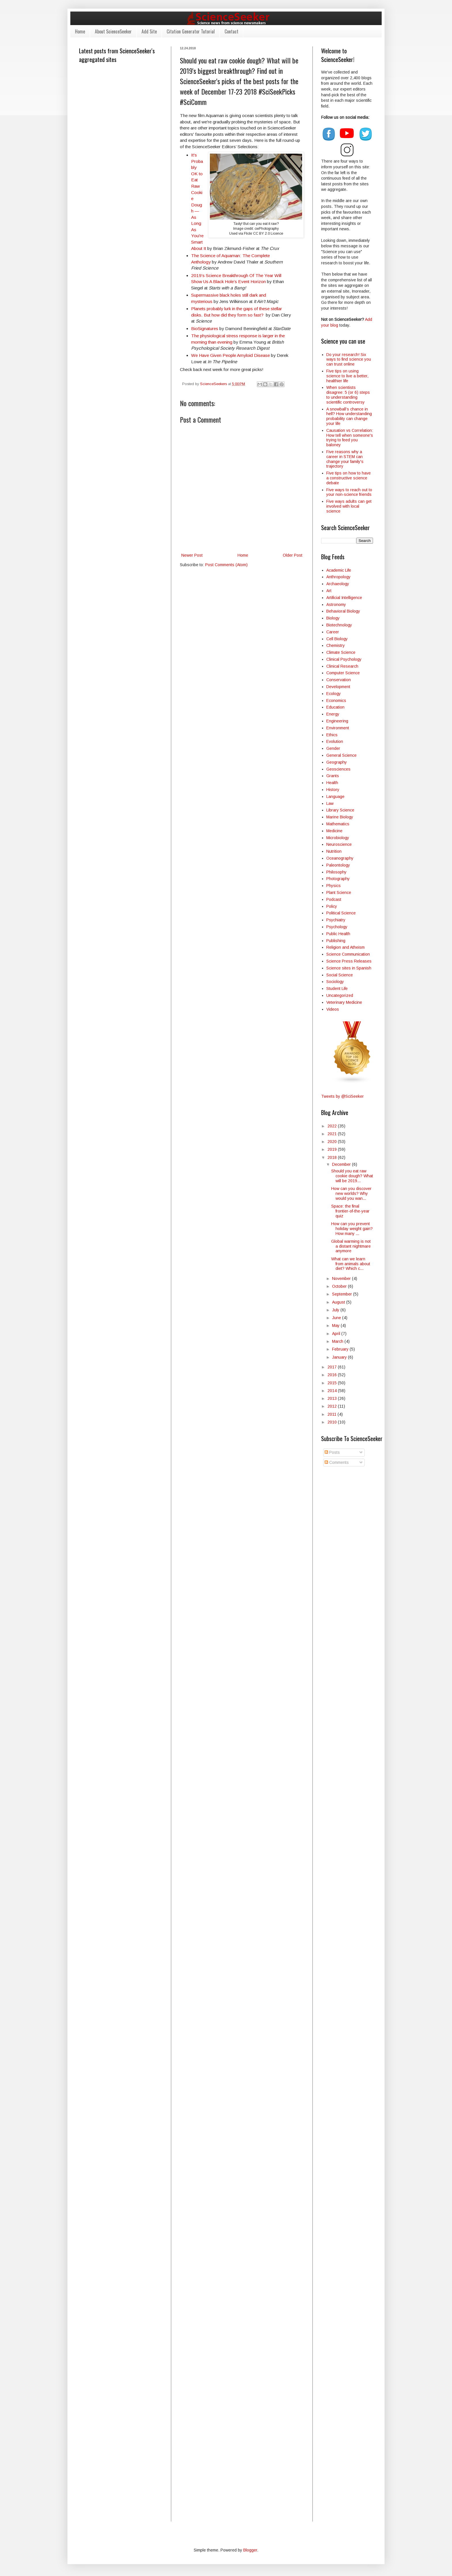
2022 (332, 1126)
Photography (338, 878)
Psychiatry (335, 920)
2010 (332, 1422)
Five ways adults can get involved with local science (349, 506)
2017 (332, 1367)
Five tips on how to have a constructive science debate (348, 478)
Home (80, 31)
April (336, 1333)
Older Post (292, 555)
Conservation (338, 679)
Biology (333, 618)
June (337, 1317)
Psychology (336, 926)
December (342, 1164)
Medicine (334, 830)
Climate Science (340, 652)
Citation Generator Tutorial (191, 31)
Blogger (250, 2550)
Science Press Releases (349, 961)
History (332, 789)
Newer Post (192, 555)
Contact (231, 31)
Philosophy (336, 872)
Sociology (335, 981)
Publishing (335, 940)
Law (330, 803)
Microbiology (337, 837)
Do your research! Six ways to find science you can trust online (348, 359)
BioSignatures (204, 328)
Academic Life (338, 570)
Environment (337, 728)
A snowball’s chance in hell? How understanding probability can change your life (349, 416)
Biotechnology (339, 625)
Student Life (337, 988)
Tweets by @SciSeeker (342, 1096)
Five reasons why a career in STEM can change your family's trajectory (345, 458)
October (340, 1286)
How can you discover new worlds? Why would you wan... (351, 1193)
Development (338, 686)
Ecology (333, 693)
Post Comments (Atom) (226, 564)
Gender (333, 748)
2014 (332, 1390)
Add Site (149, 31)
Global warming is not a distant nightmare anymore (351, 1246)
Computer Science (343, 673)
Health (332, 782)
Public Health (338, 933)
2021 (332, 1133)
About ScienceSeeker (113, 31)
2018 (332, 1157)
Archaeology (337, 583)
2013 (332, 1398)
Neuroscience (339, 844)
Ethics (332, 734)
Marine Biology (339, 817)
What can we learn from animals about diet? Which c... (350, 1264)
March (338, 1341)
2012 (332, 1406)
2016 (332, 1374)
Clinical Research (342, 666)
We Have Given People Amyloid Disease (230, 355)
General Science (341, 755)
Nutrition (334, 851)
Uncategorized (339, 995)
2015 (332, 1383)
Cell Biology (337, 639)
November (342, 1278)
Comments (337, 1462)
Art (329, 590)
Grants (332, 775)
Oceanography (339, 858)
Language (335, 796)
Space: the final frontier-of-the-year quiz (350, 1211)
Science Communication (348, 954)
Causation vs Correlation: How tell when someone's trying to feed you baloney (349, 437)
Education (335, 707)
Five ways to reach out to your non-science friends (349, 492)
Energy (332, 714)
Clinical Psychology (343, 659)
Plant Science (338, 892)
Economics (336, 700)
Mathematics (337, 824)
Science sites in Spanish (348, 968)
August (339, 1302)
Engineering (337, 721)
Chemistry (335, 645)
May (336, 1325)
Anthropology (338, 577)
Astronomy (336, 604)
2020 (332, 1141)
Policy (331, 906)
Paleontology (338, 865)
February (341, 1349)
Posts (332, 1452)
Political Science (341, 913)
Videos (332, 1009)
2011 (332, 1414)
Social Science (339, 975)
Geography (336, 762)
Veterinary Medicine (344, 1002)
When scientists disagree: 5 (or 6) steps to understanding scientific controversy (348, 394)
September (342, 1294)
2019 (332, 1149)
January (340, 1357)
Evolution (334, 741)
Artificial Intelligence (344, 597)
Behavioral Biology (343, 611)
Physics (333, 885)
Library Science (340, 810)
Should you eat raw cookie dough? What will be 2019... (352, 1176)
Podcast (333, 899)
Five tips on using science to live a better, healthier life (347, 376)
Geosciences (338, 769)
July (336, 1310)
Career (332, 632)
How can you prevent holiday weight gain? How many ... (352, 1228)
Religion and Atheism (345, 947)
